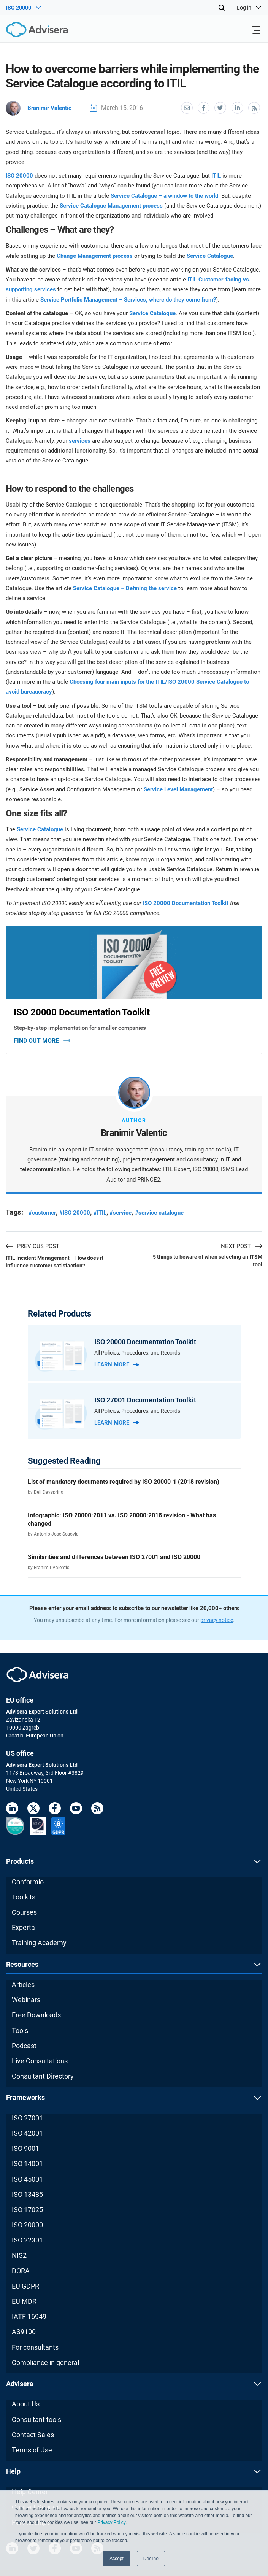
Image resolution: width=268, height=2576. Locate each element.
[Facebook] (55, 1809)
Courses (24, 1911)
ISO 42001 (27, 2132)
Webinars (26, 1999)
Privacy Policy (111, 2522)
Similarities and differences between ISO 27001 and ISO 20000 (114, 1556)
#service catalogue (168, 1211)
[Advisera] (28, 30)
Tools (20, 2030)
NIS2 (19, 2255)
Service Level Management (178, 788)
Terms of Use (32, 2449)
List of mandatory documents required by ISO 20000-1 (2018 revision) (123, 1481)
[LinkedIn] (12, 1809)
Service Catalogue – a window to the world (164, 195)
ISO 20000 (19, 175)
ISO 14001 (27, 2163)
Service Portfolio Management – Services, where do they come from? (128, 298)
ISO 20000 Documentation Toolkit (185, 902)
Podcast (24, 2045)
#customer (43, 1211)
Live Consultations (40, 2060)
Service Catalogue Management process (111, 205)
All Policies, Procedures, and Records (137, 1352)
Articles (23, 1984)
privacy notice (216, 1620)
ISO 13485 (27, 2194)
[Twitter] (33, 1809)
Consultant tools (36, 2419)
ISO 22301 (27, 2240)
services (79, 440)
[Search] (221, 7)
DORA (21, 2270)
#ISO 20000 (78, 1211)
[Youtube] (76, 1809)
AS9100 (24, 2331)
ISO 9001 (25, 2148)
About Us (26, 2404)
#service (127, 1211)
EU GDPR (25, 2285)
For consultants (35, 2346)
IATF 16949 (29, 2316)
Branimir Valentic (40, 107)
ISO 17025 (27, 2209)
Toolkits (23, 1896)
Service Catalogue (210, 255)
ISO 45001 (27, 2178)
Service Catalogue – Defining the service (125, 587)
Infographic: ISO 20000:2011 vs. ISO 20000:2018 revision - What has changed (122, 1519)
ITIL (216, 175)
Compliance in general (45, 2362)
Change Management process (95, 255)
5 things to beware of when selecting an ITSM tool (207, 1260)
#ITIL (104, 1211)
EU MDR (24, 2301)
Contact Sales (33, 2434)
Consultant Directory (43, 2076)
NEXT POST (241, 1245)
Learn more (116, 1364)
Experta (23, 1927)
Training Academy (39, 1942)
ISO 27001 (27, 2117)
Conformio (28, 1881)
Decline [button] (151, 2558)
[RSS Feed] (97, 1809)
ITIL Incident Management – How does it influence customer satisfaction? (54, 1261)
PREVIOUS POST (32, 1245)
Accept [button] (116, 2558)
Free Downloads (36, 2015)
